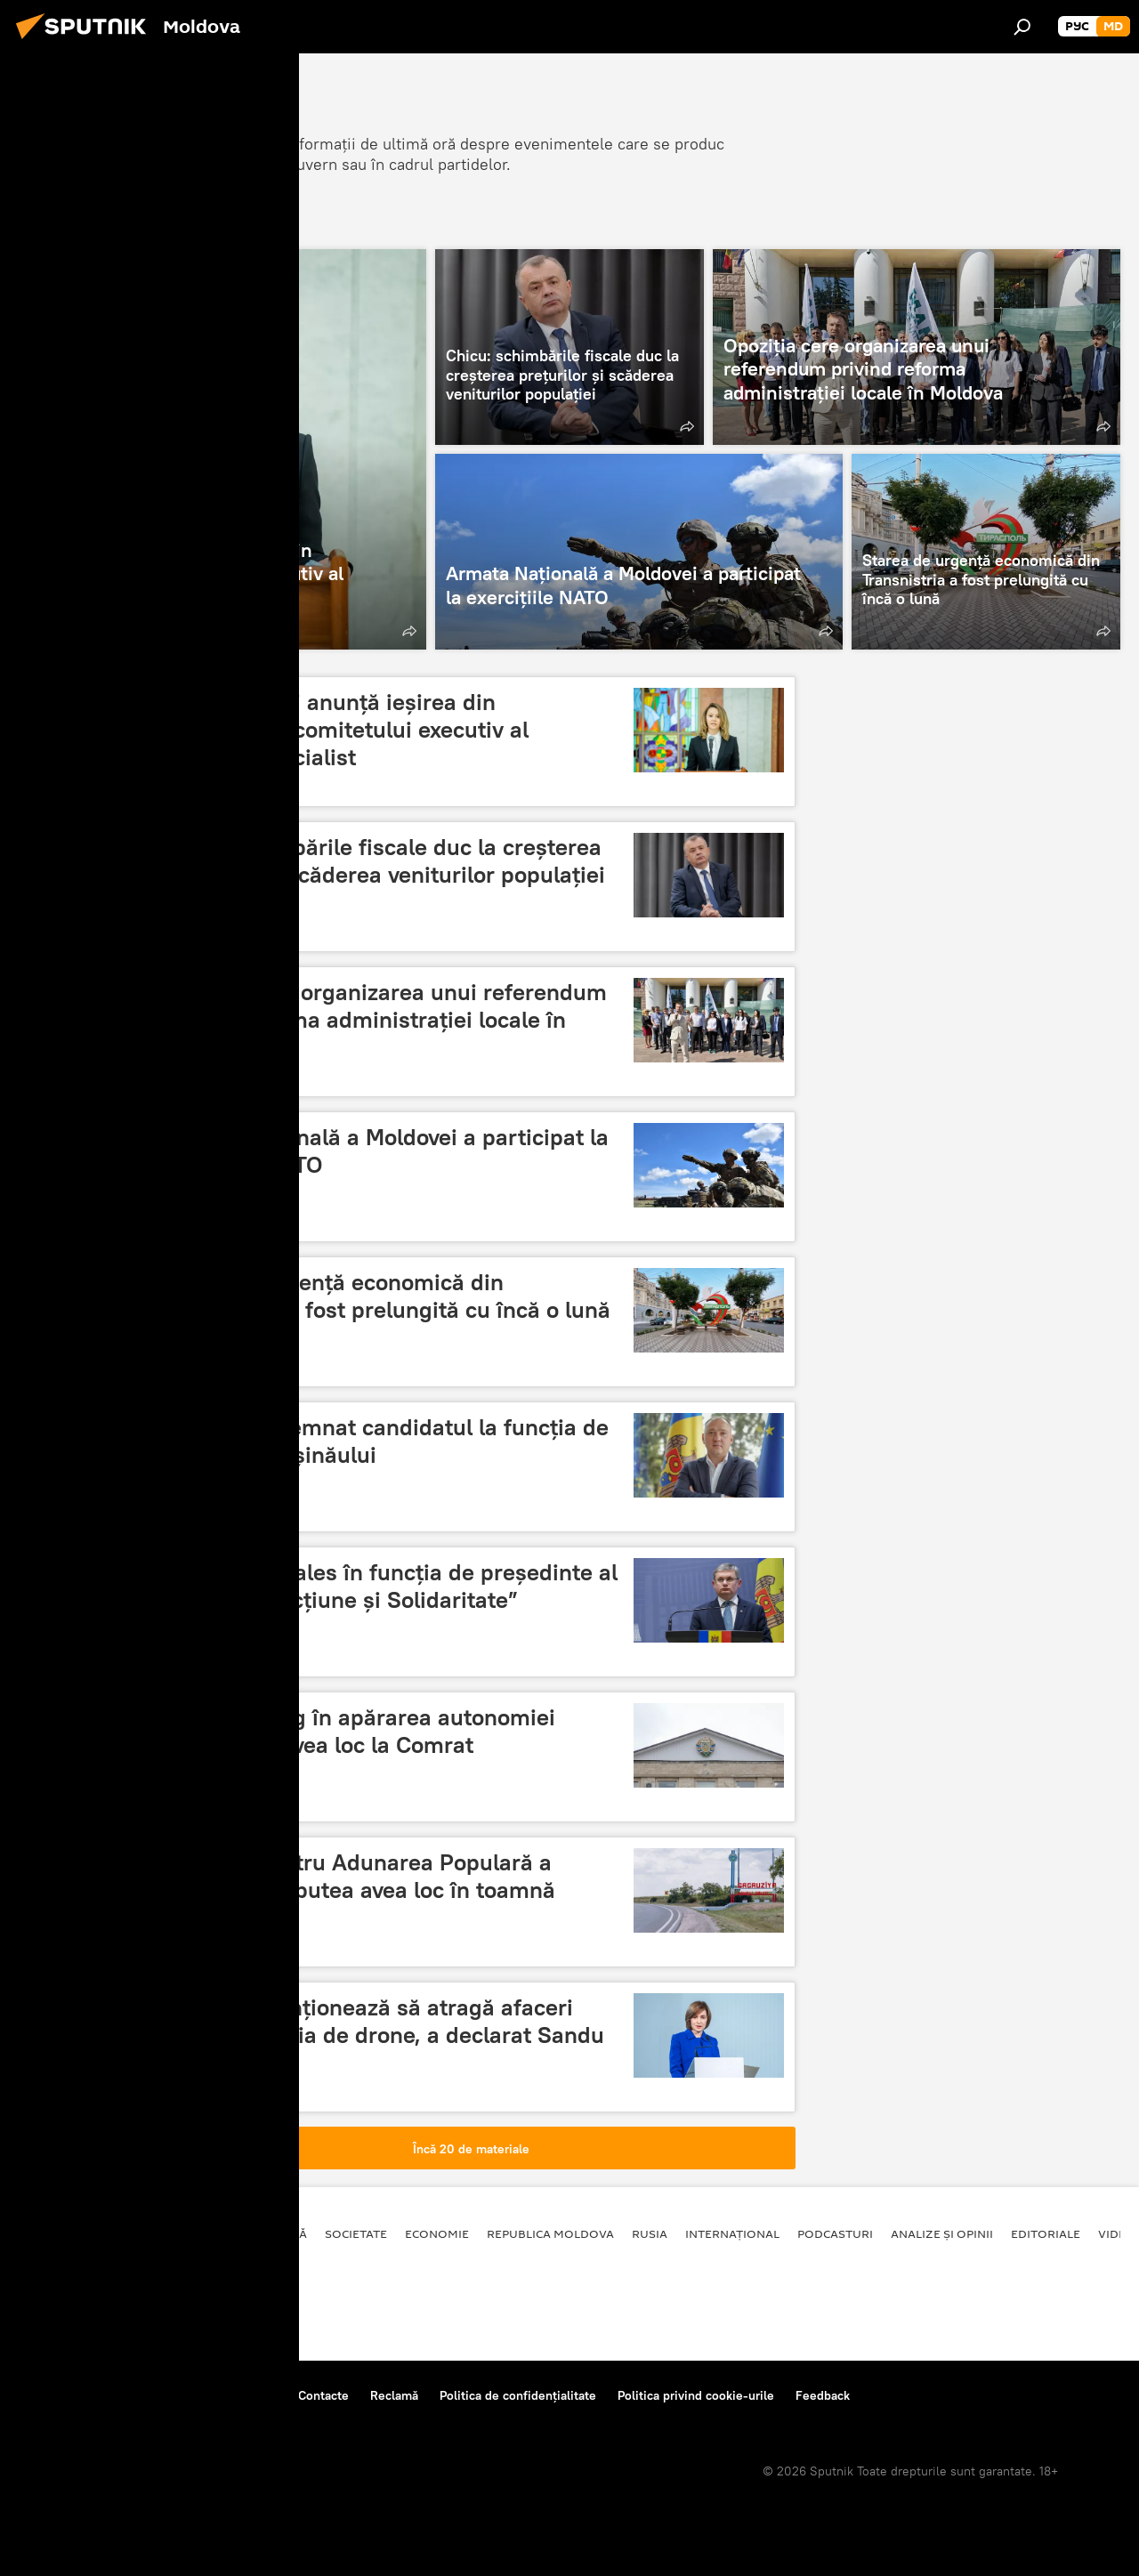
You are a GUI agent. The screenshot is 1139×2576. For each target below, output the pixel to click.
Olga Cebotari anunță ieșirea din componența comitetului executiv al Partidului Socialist (343, 729)
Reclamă (394, 2395)
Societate (356, 2233)
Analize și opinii (942, 2233)
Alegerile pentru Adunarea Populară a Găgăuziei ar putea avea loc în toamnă (356, 1876)
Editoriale (1045, 2233)
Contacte (323, 2395)
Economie (437, 2233)
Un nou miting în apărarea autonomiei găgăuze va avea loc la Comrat (356, 1731)
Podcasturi (835, 2233)
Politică (280, 2233)
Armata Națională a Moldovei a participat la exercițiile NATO (383, 1151)
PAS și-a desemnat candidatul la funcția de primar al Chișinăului (383, 1441)
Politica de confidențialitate (518, 2395)
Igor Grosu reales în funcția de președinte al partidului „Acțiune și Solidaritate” (388, 1586)
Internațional (732, 2233)
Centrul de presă (172, 2395)
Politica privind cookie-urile (696, 2395)
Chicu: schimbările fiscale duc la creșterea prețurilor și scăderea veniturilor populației (381, 861)
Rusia (649, 2233)
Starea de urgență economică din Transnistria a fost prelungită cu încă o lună (384, 1296)
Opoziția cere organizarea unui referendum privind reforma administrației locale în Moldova (382, 1020)
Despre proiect (61, 2395)
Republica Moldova (550, 2233)
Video (1116, 2233)
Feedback (823, 2395)
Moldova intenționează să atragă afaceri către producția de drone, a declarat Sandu (381, 2021)
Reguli (258, 2395)
